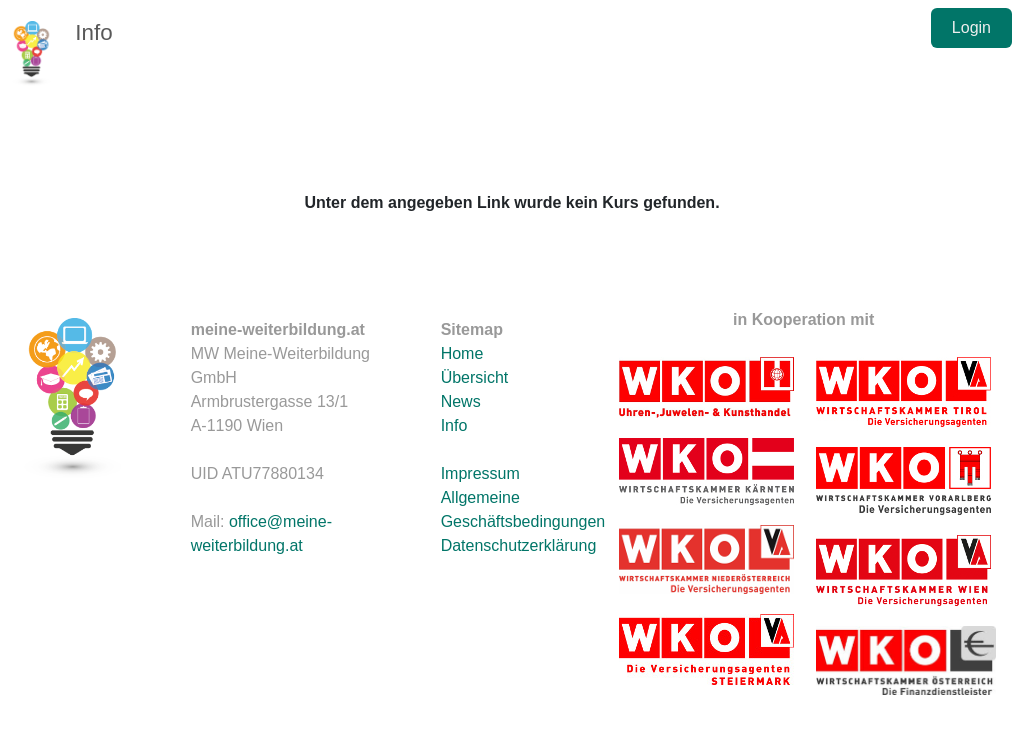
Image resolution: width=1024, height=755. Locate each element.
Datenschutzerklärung (519, 545)
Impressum (480, 473)
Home (462, 353)
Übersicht (475, 377)
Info (93, 32)
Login (971, 27)
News (461, 401)
